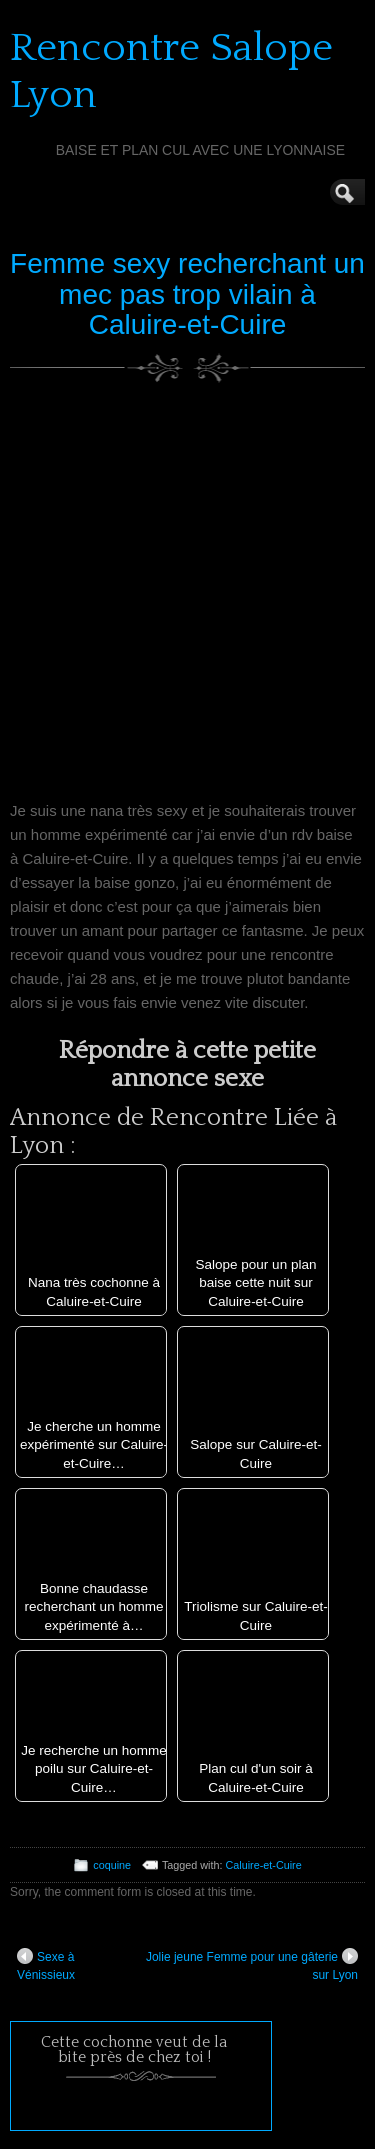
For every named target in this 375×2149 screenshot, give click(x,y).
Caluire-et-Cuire (264, 1865)
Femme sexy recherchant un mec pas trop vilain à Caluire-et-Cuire (187, 294)
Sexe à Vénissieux (46, 1965)
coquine (112, 1865)
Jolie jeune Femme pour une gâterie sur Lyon (252, 1965)
